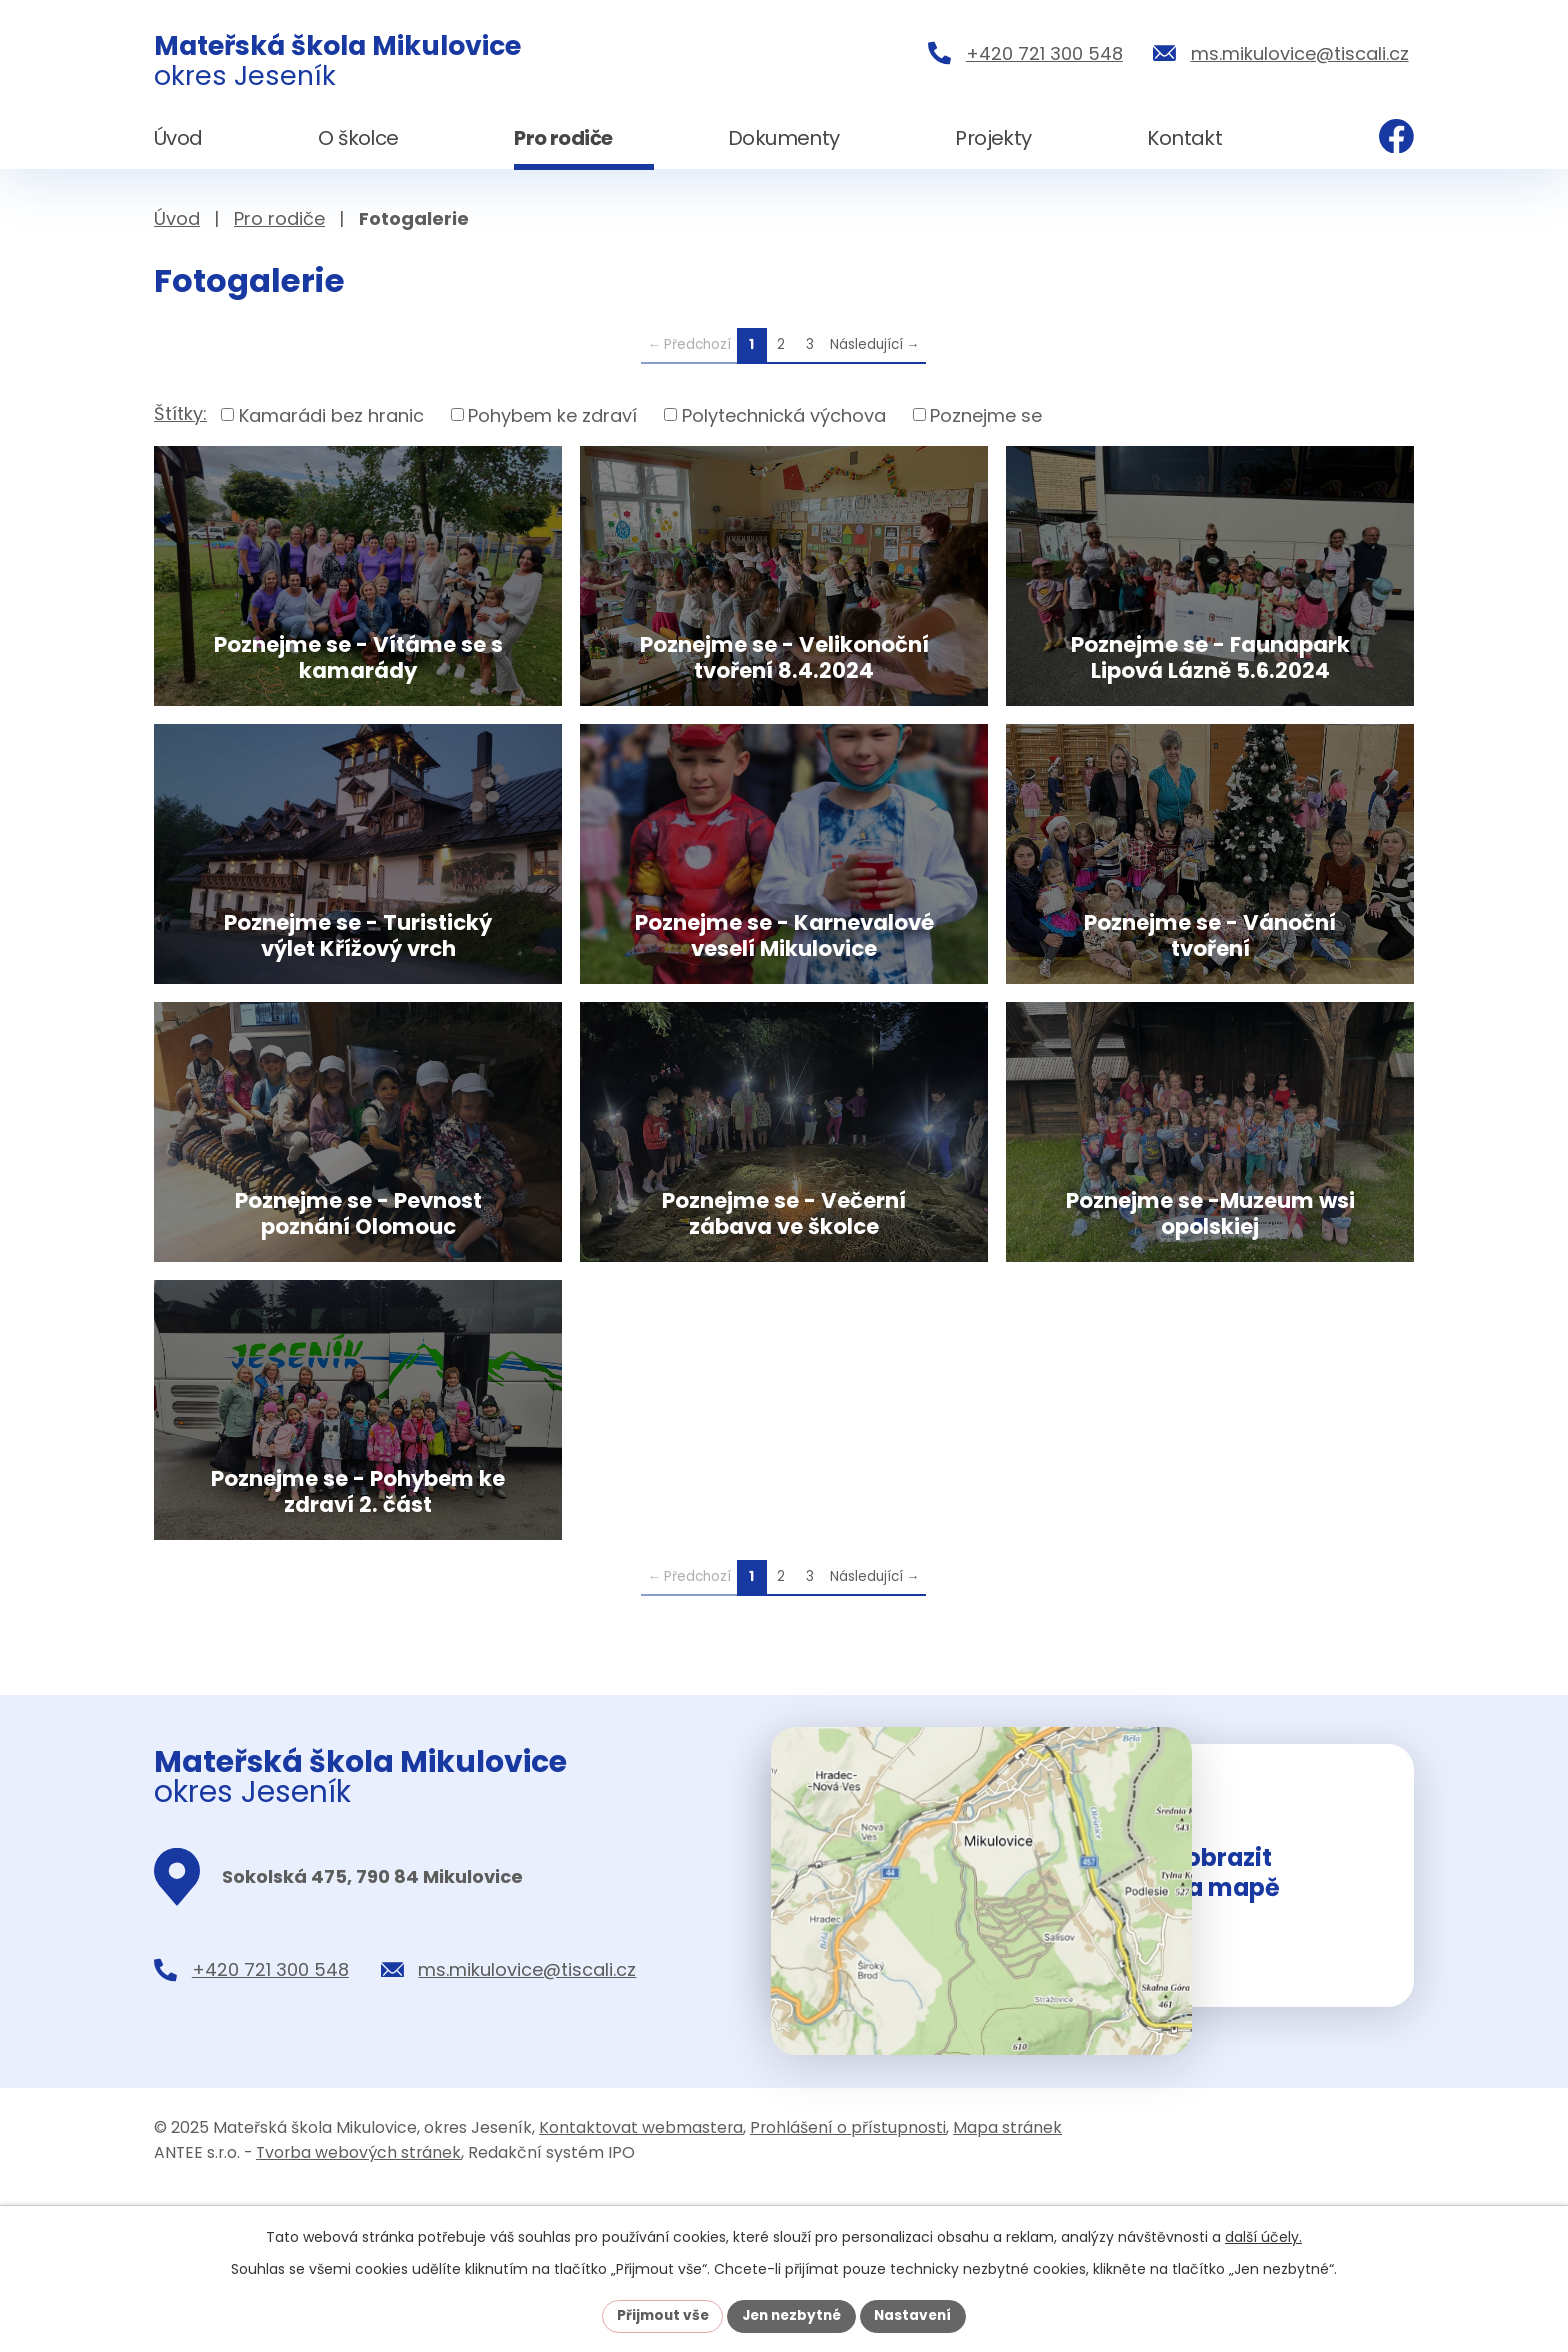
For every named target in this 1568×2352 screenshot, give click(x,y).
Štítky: (180, 413)
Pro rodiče (279, 218)
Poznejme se (986, 414)
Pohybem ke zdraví (552, 414)
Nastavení (918, 2315)
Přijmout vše (657, 2315)
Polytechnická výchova (784, 414)
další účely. (1263, 2236)
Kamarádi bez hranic (331, 414)
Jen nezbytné (791, 2315)
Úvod (177, 218)
